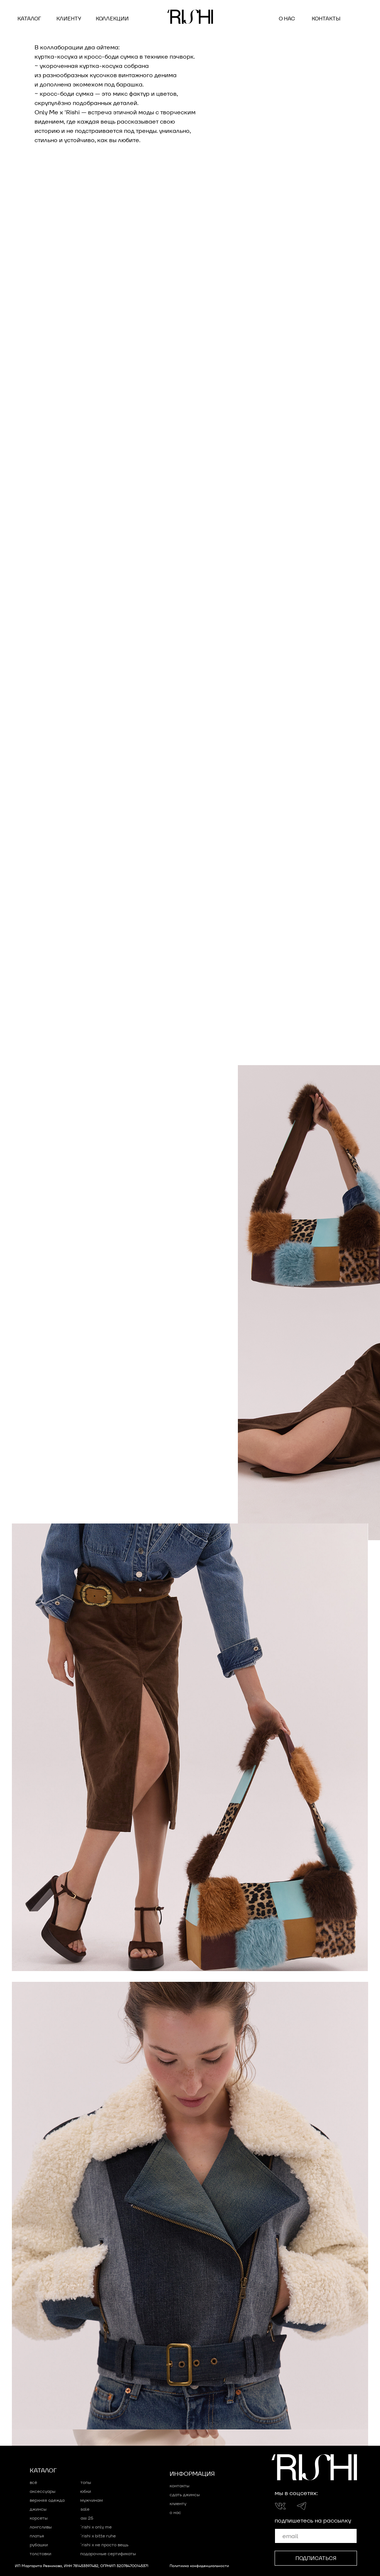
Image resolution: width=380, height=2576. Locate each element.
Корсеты (39, 2518)
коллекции (112, 18)
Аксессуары (42, 2491)
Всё (33, 2482)
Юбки (85, 2491)
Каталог (29, 18)
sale (85, 2509)
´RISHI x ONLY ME (96, 2527)
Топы (86, 2482)
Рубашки (39, 2544)
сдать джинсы (185, 2494)
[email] (316, 2535)
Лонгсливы (41, 2527)
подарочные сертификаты (108, 2553)
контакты (326, 18)
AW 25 (87, 2518)
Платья (37, 2536)
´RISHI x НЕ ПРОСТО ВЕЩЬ (104, 2544)
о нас (287, 18)
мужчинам (91, 2500)
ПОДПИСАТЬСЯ (315, 2558)
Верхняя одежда (47, 2500)
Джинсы (38, 2509)
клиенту (68, 18)
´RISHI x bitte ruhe (98, 2536)
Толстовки (40, 2553)
